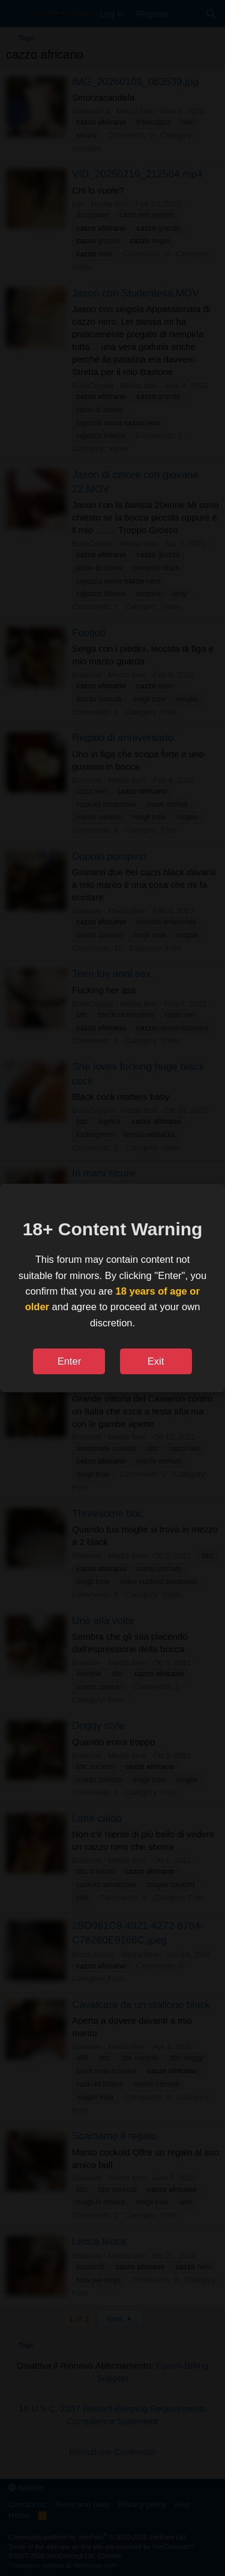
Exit (156, 1361)
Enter (69, 1361)
